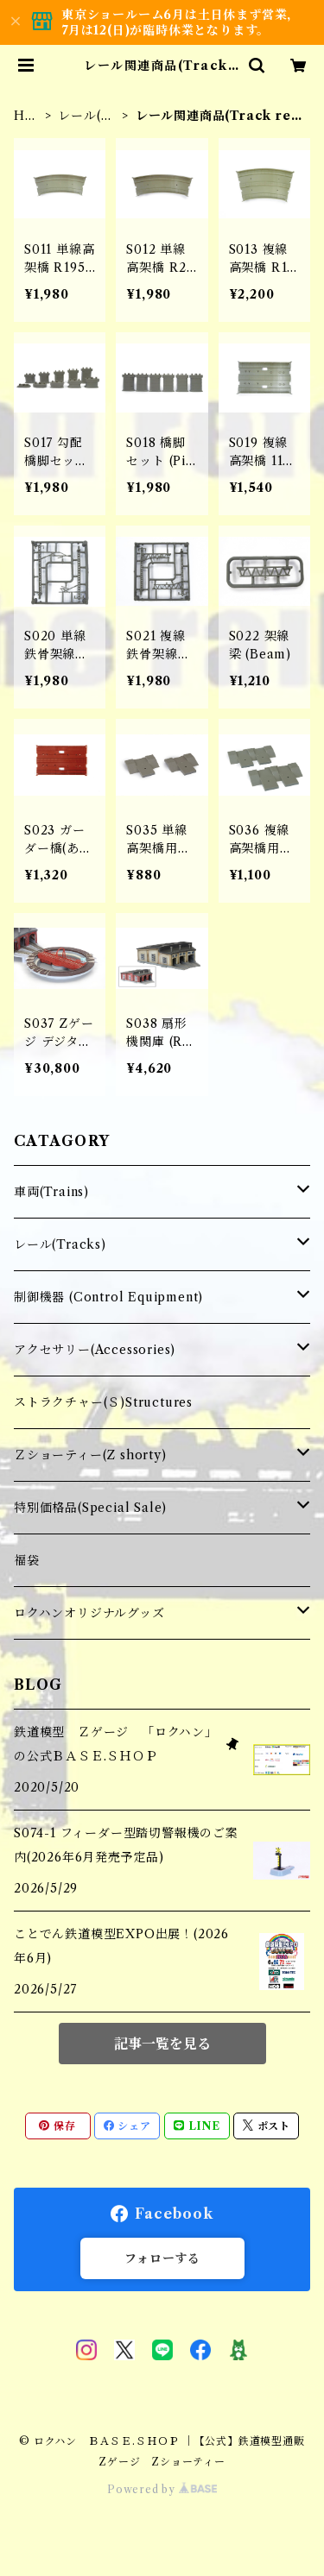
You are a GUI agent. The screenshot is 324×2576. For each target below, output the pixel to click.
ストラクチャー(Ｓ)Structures (103, 1402)
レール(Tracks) (87, 116)
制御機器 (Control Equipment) (108, 1297)
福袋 (27, 1560)
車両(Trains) (51, 1192)
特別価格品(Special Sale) (90, 1507)
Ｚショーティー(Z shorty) (90, 1455)
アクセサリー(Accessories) (94, 1349)
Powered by (162, 2489)
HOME (25, 116)
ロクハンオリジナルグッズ (89, 1613)
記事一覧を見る (162, 2043)
